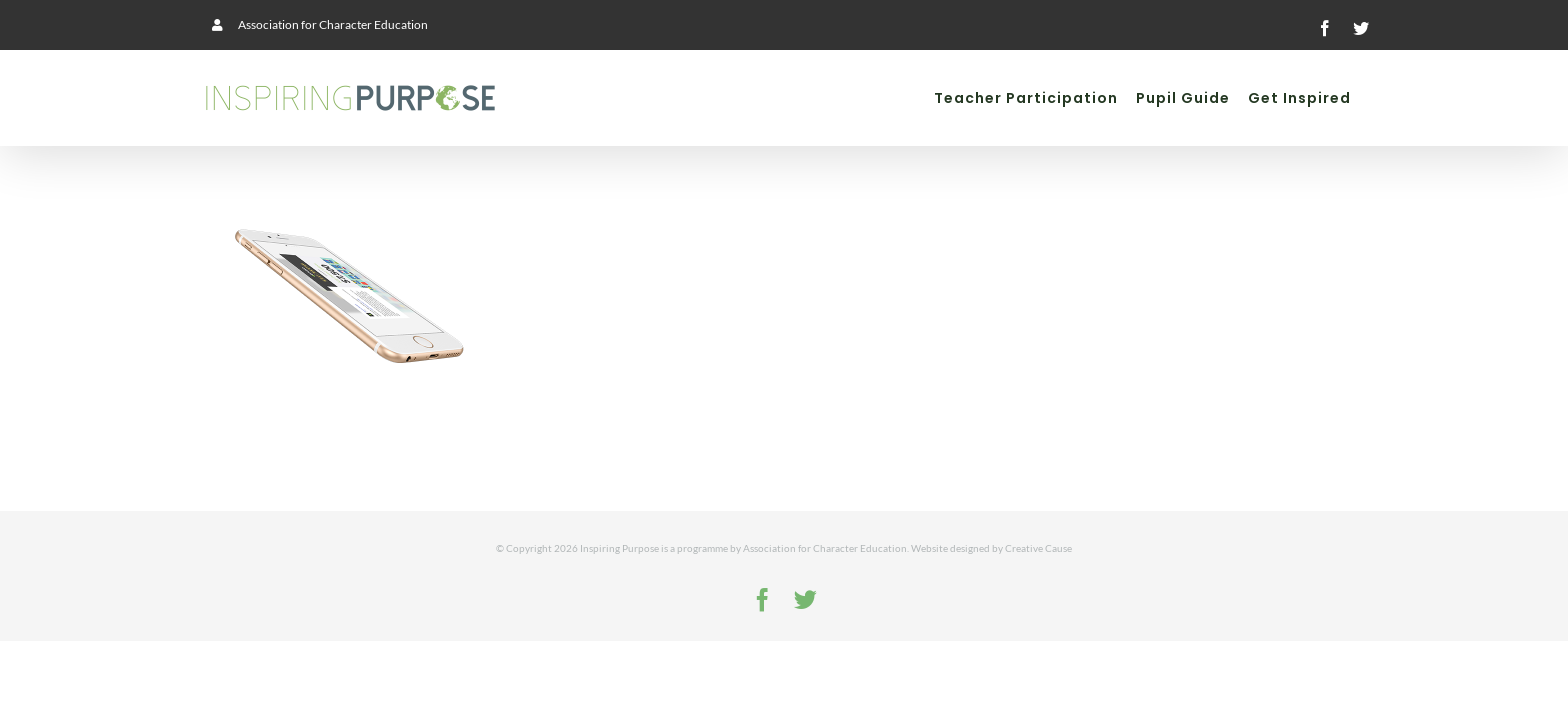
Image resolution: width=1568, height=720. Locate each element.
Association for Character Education (825, 548)
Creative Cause (1038, 548)
